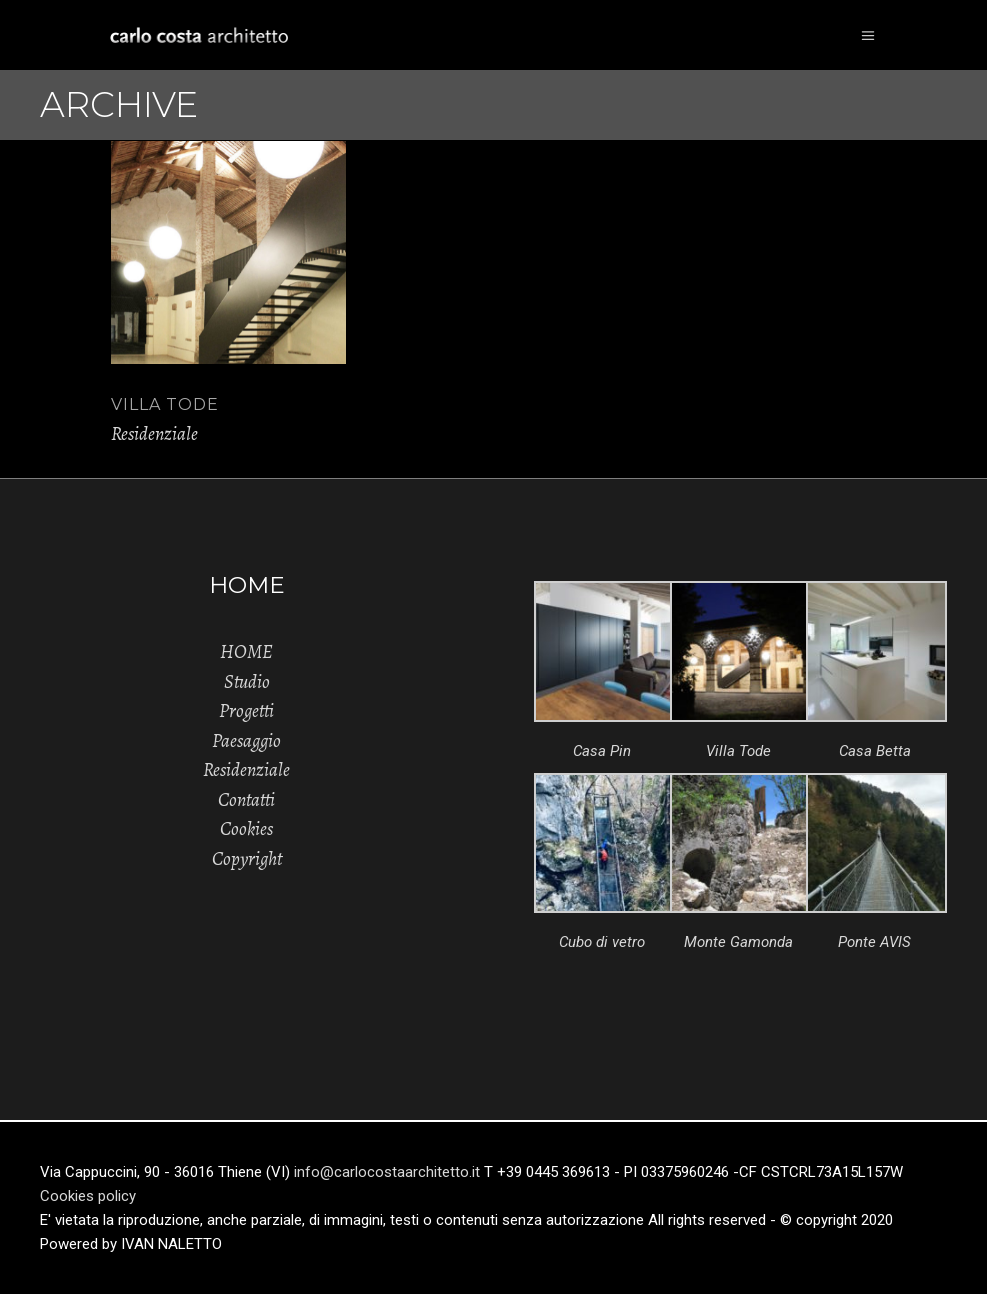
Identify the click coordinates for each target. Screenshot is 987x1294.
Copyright (247, 859)
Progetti (246, 711)
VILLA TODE (165, 404)
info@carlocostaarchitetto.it (389, 1172)
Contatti (246, 800)
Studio (247, 682)
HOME (246, 652)
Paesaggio (246, 741)
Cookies (246, 829)
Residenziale (154, 434)
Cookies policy (88, 1196)
